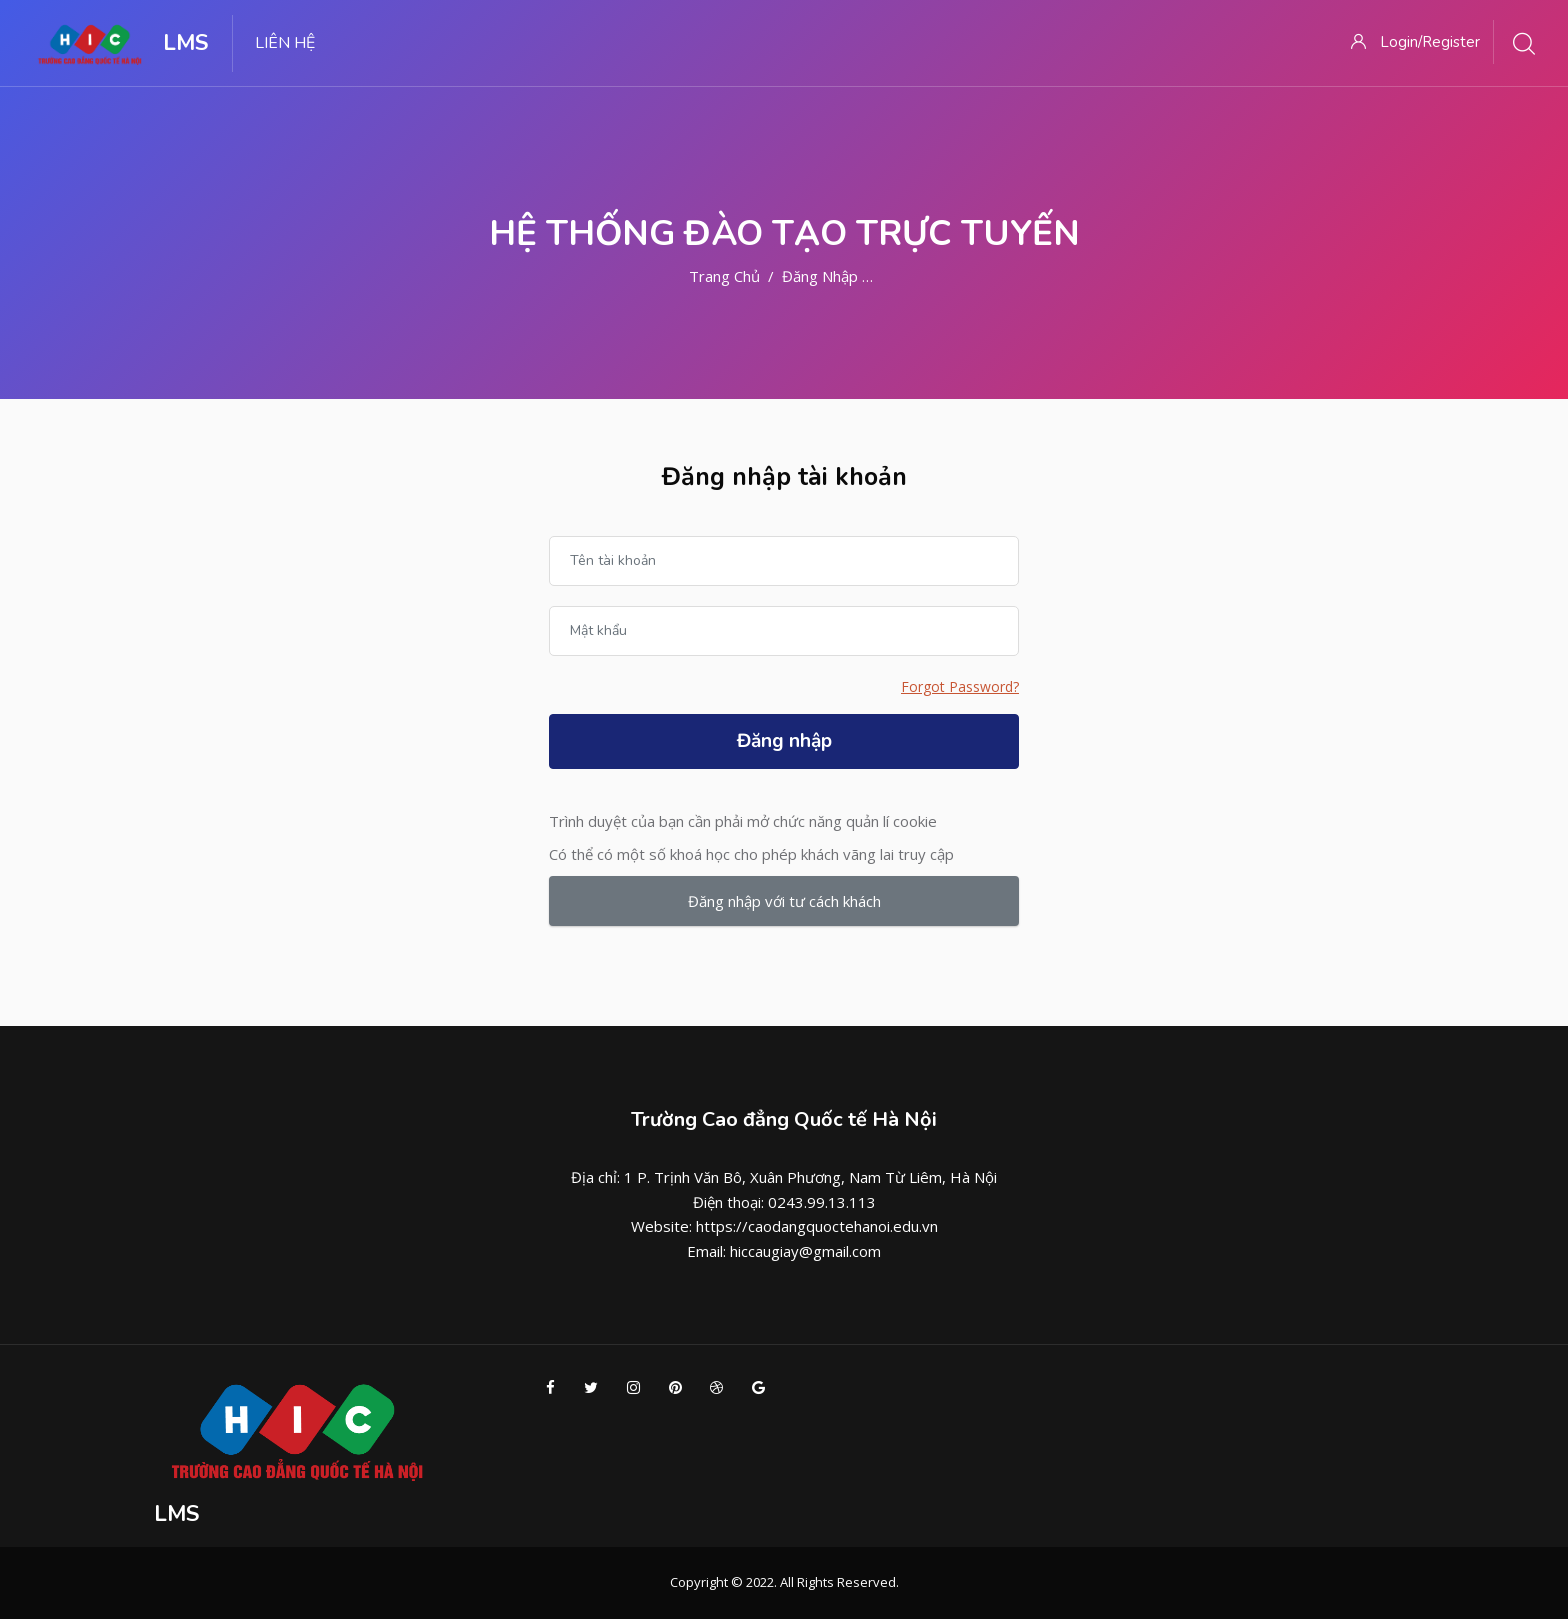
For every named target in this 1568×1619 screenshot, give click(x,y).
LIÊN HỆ (285, 43)
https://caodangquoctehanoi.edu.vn (817, 1226)
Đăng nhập (784, 741)
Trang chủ (724, 276)
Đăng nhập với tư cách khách (784, 901)
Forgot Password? (960, 686)
